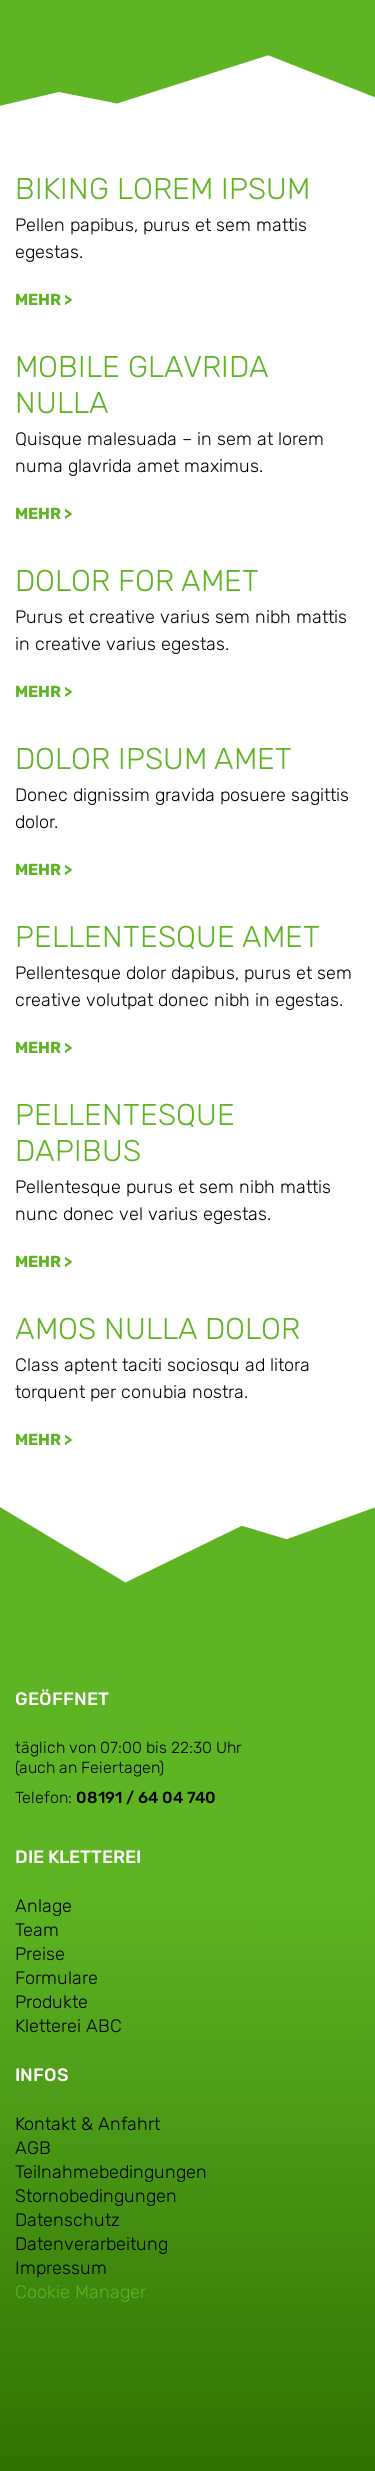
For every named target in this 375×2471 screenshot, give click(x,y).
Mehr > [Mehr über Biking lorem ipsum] (43, 299)
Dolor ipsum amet (153, 759)
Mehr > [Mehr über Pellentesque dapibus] (43, 1261)
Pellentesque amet (167, 937)
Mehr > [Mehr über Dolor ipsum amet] (43, 869)
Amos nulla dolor (157, 1329)
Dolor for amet (137, 581)
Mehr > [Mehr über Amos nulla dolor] (43, 1439)
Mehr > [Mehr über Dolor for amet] (43, 691)
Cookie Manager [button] (80, 2292)
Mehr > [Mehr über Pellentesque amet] (43, 1047)
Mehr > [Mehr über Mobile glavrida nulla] (43, 513)
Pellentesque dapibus (125, 1133)
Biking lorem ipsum (162, 189)
